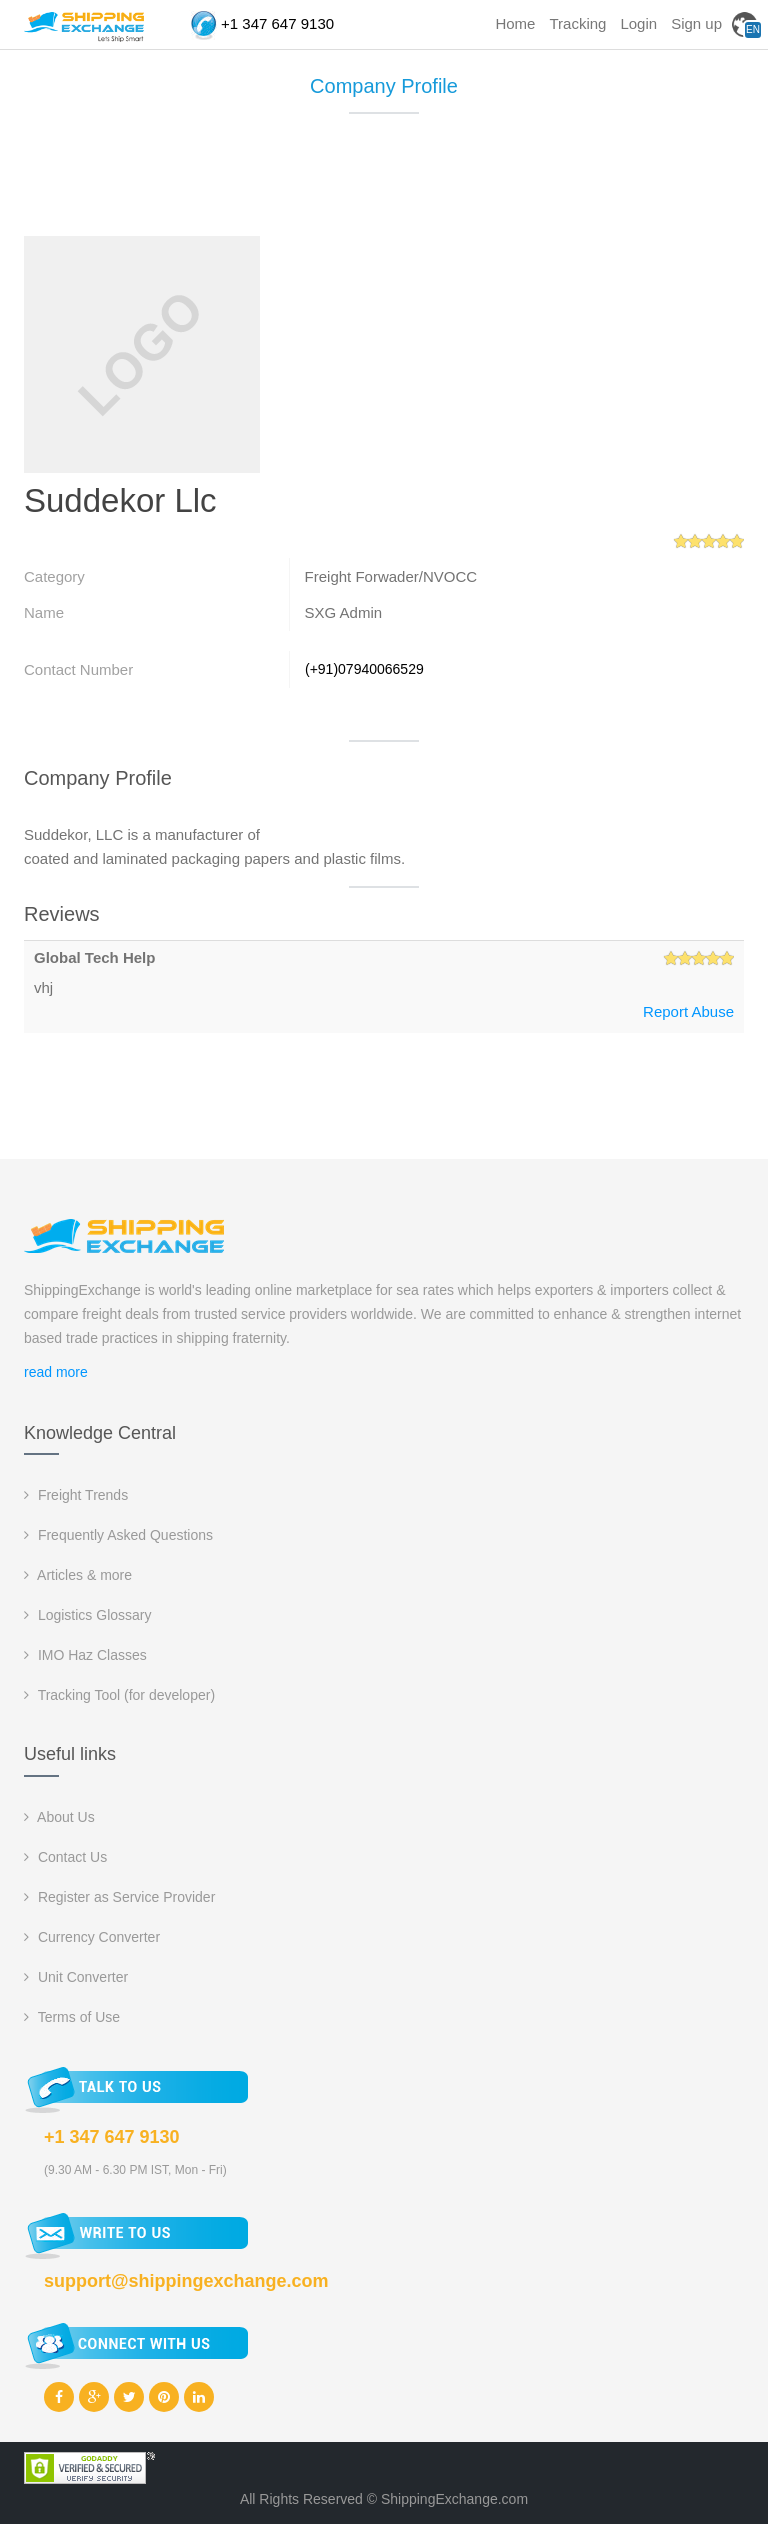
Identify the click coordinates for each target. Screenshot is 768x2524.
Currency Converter (92, 1937)
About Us (59, 1817)
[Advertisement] (388, 184)
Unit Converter (76, 1977)
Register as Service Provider (119, 1897)
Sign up (696, 23)
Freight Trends (76, 1495)
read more (56, 1372)
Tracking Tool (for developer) (119, 1695)
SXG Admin (344, 612)
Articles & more (78, 1575)
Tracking (577, 23)
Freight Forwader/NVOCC (391, 576)
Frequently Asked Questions (118, 1535)
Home (515, 23)
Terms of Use (72, 2017)
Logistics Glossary (87, 1615)
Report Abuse (688, 1011)
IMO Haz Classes (85, 1655)
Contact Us (65, 1857)
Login (638, 23)
